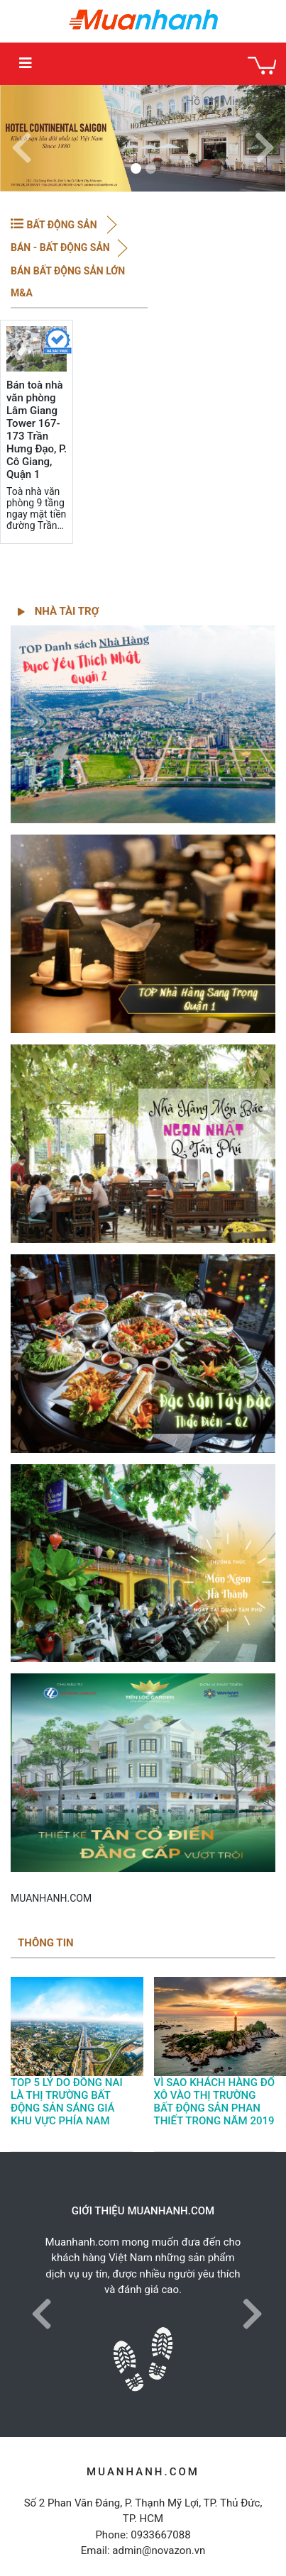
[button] (21, 138)
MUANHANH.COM (51, 1898)
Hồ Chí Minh (217, 101)
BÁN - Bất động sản (60, 247)
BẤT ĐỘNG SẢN (62, 224)
